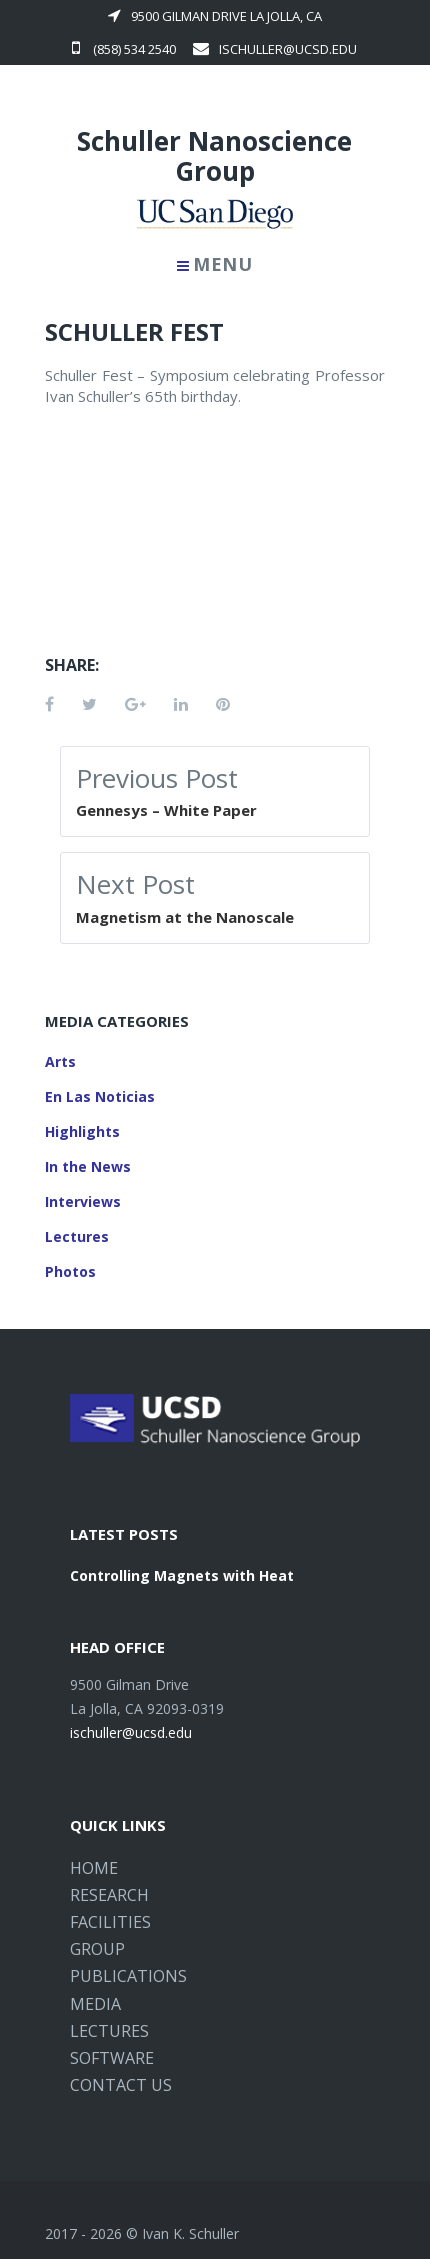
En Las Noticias (100, 1096)
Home (94, 1868)
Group (97, 1949)
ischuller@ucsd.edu (275, 49)
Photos (70, 1271)
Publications (128, 1976)
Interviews (83, 1201)
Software (112, 2058)
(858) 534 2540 (124, 49)
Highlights (82, 1131)
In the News (88, 1166)
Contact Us (121, 2085)
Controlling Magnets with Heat (182, 1575)
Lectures (77, 1236)
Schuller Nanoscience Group (214, 156)
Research (109, 1895)
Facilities (110, 1922)
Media (95, 2004)
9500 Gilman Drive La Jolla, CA (215, 16)
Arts (60, 1061)
